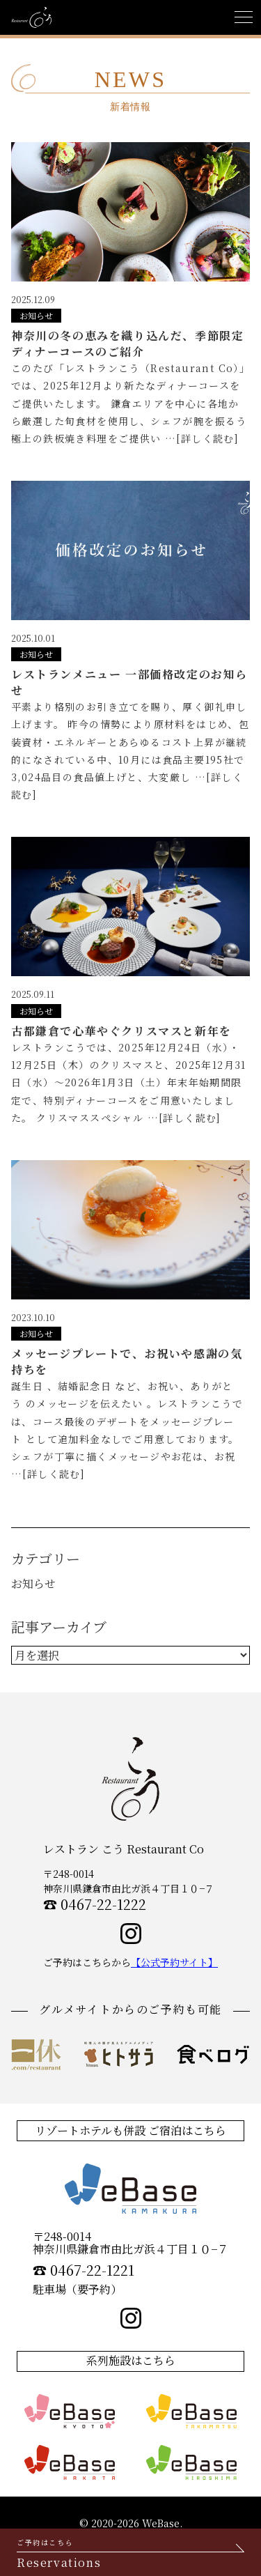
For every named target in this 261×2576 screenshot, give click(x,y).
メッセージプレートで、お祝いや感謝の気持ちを (126, 1361)
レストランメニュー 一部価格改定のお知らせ (129, 681)
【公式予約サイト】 (174, 1962)
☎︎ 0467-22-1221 (83, 2270)
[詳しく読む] (207, 438)
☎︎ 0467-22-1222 (94, 1904)
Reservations (130, 2553)
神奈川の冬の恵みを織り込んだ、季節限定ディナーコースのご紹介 (127, 343)
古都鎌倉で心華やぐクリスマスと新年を (121, 1031)
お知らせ (36, 315)
